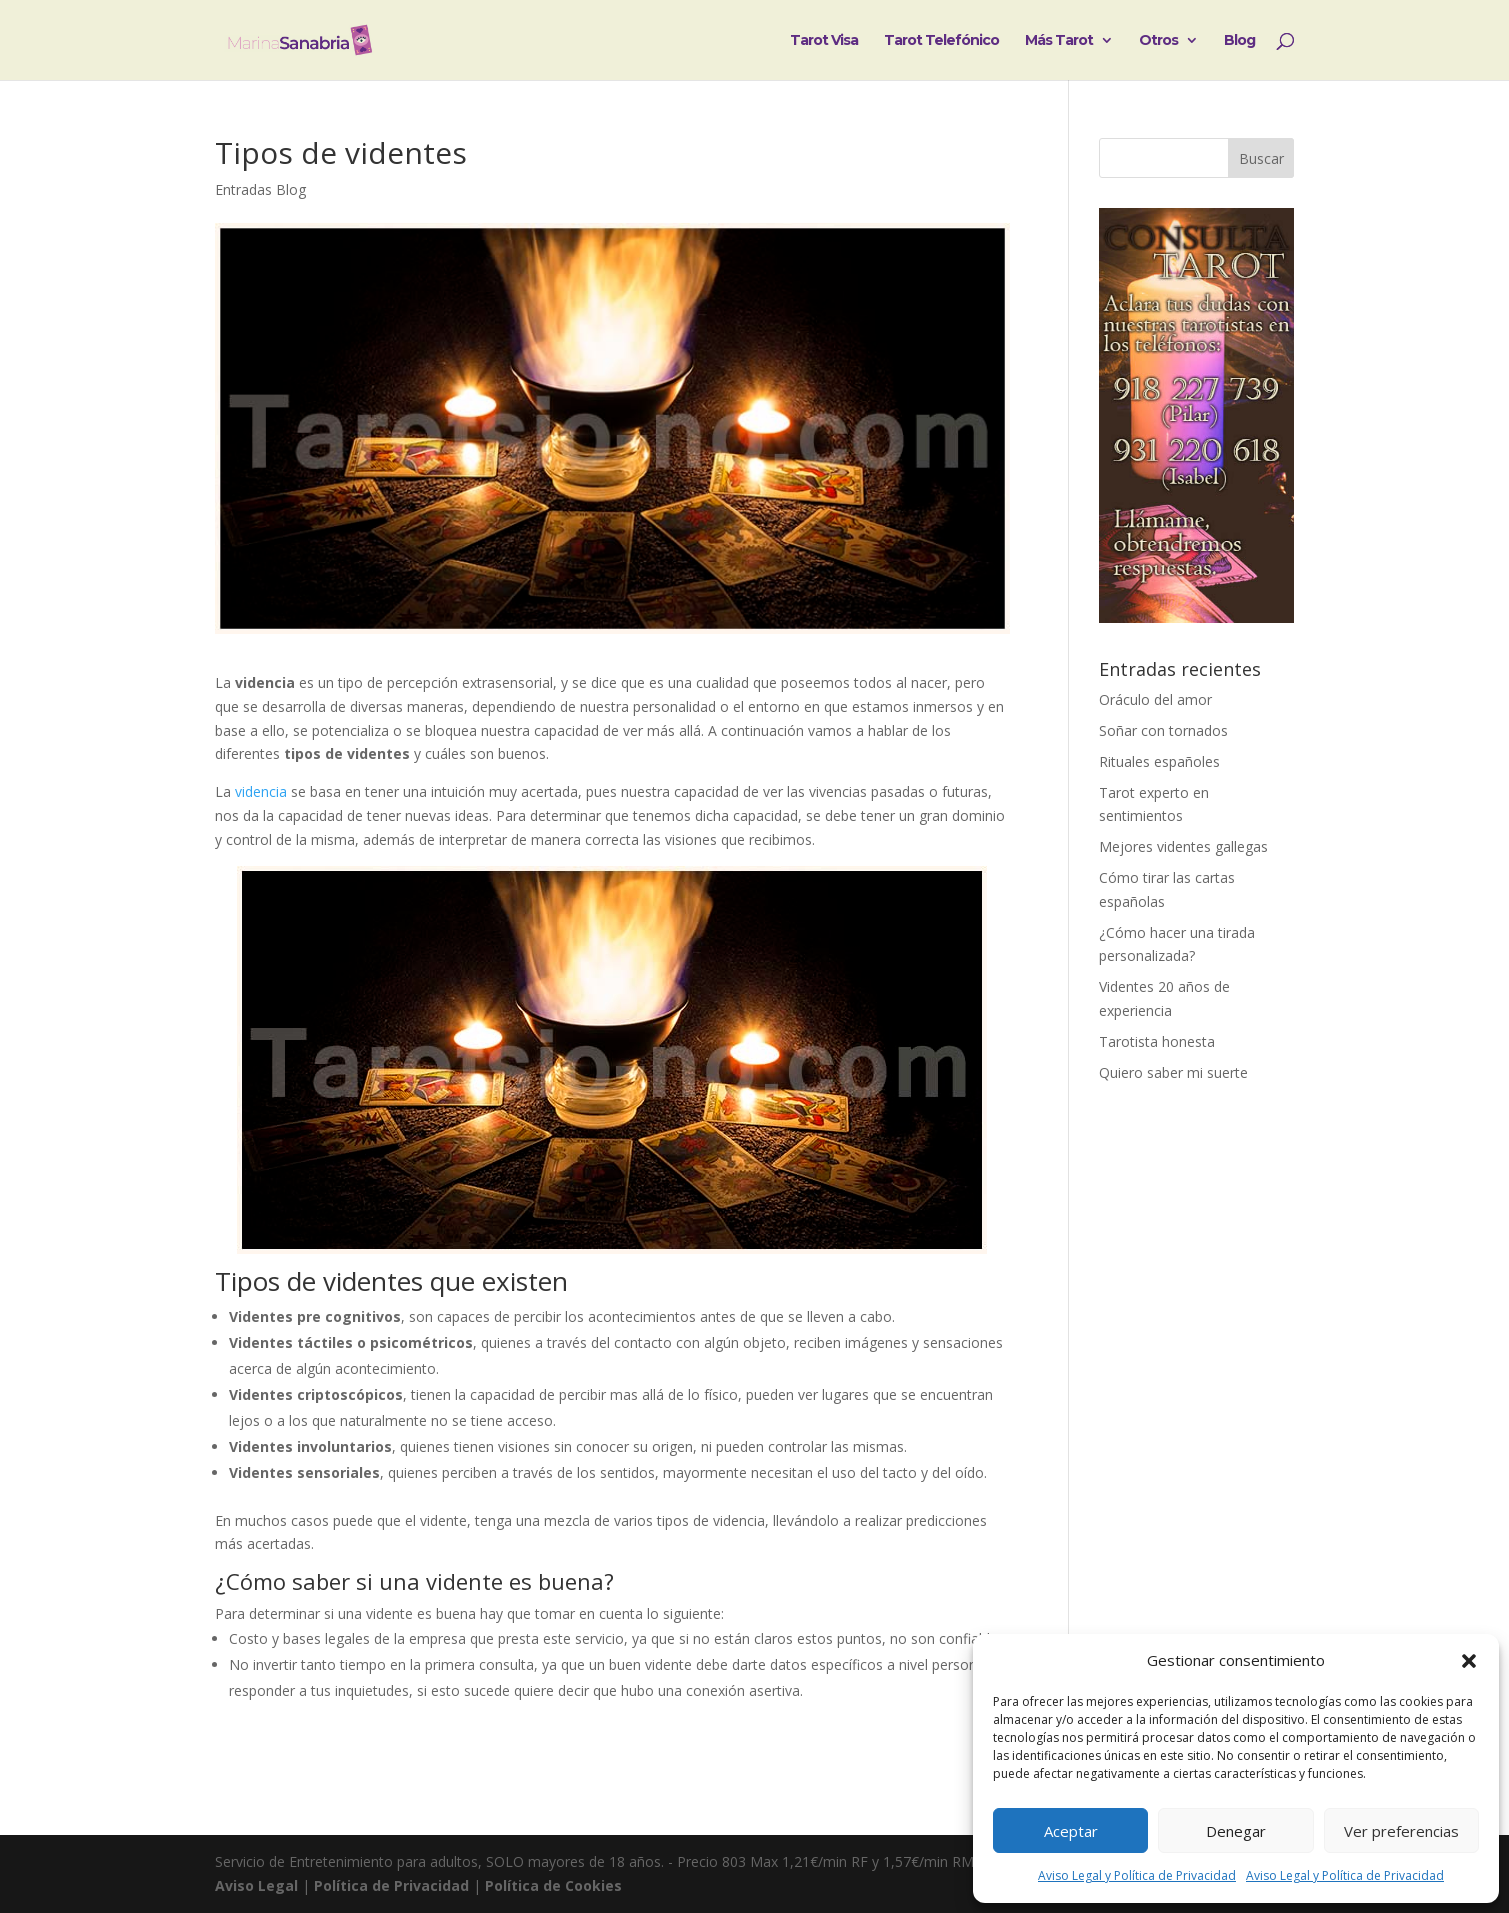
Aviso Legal (256, 1885)
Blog (1239, 41)
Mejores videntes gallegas (1183, 846)
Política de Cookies (553, 1885)
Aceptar (1071, 1831)
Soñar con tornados (1163, 730)
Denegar (1236, 1831)
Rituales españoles (1159, 761)
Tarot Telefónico (941, 41)
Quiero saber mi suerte (1173, 1072)
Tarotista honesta (1157, 1041)
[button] (1469, 1661)
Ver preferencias (1401, 1831)
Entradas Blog (260, 189)
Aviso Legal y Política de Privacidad (1137, 1875)
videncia (261, 791)
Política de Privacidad (391, 1885)
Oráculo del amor (1155, 699)
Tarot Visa (824, 41)
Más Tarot (1059, 41)
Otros (1158, 41)
